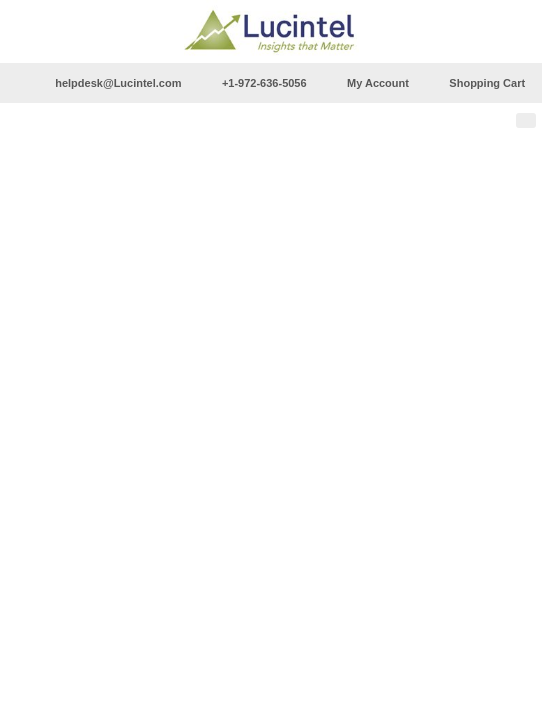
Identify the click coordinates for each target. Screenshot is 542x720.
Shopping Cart (487, 83)
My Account (378, 83)
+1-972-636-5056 (264, 83)
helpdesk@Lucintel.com (118, 83)
